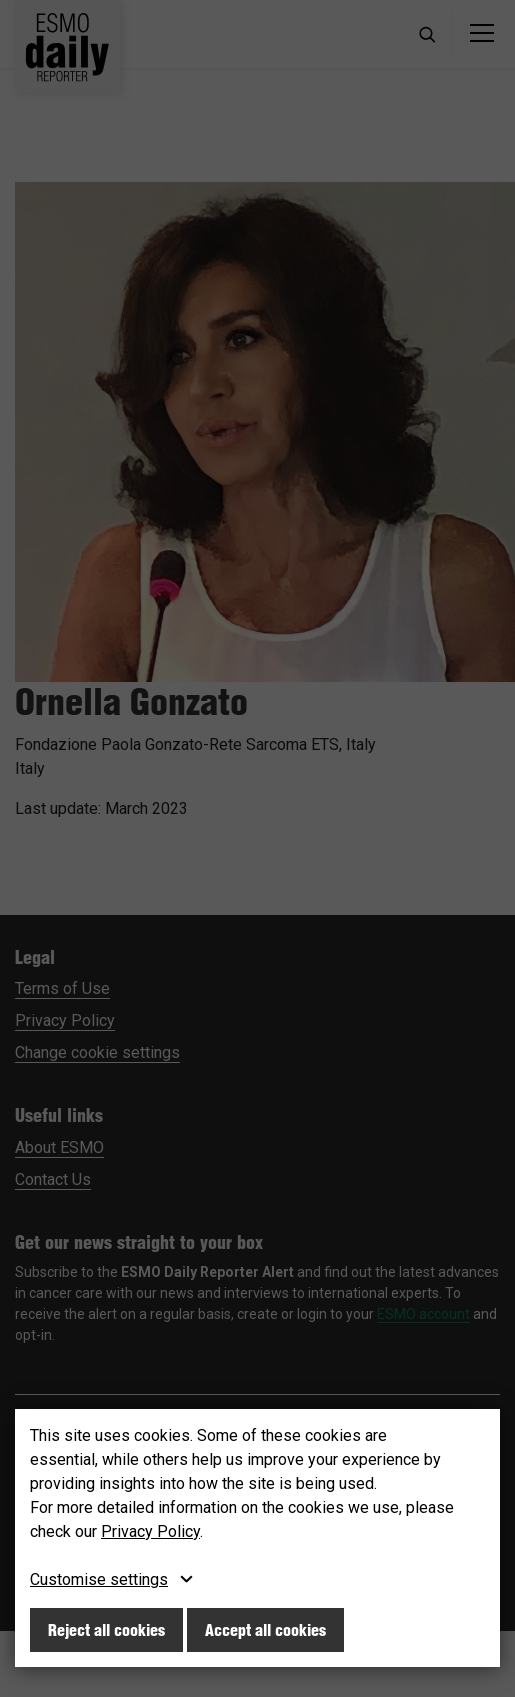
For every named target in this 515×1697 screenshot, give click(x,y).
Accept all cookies (265, 1630)
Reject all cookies (106, 1630)
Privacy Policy (150, 1531)
